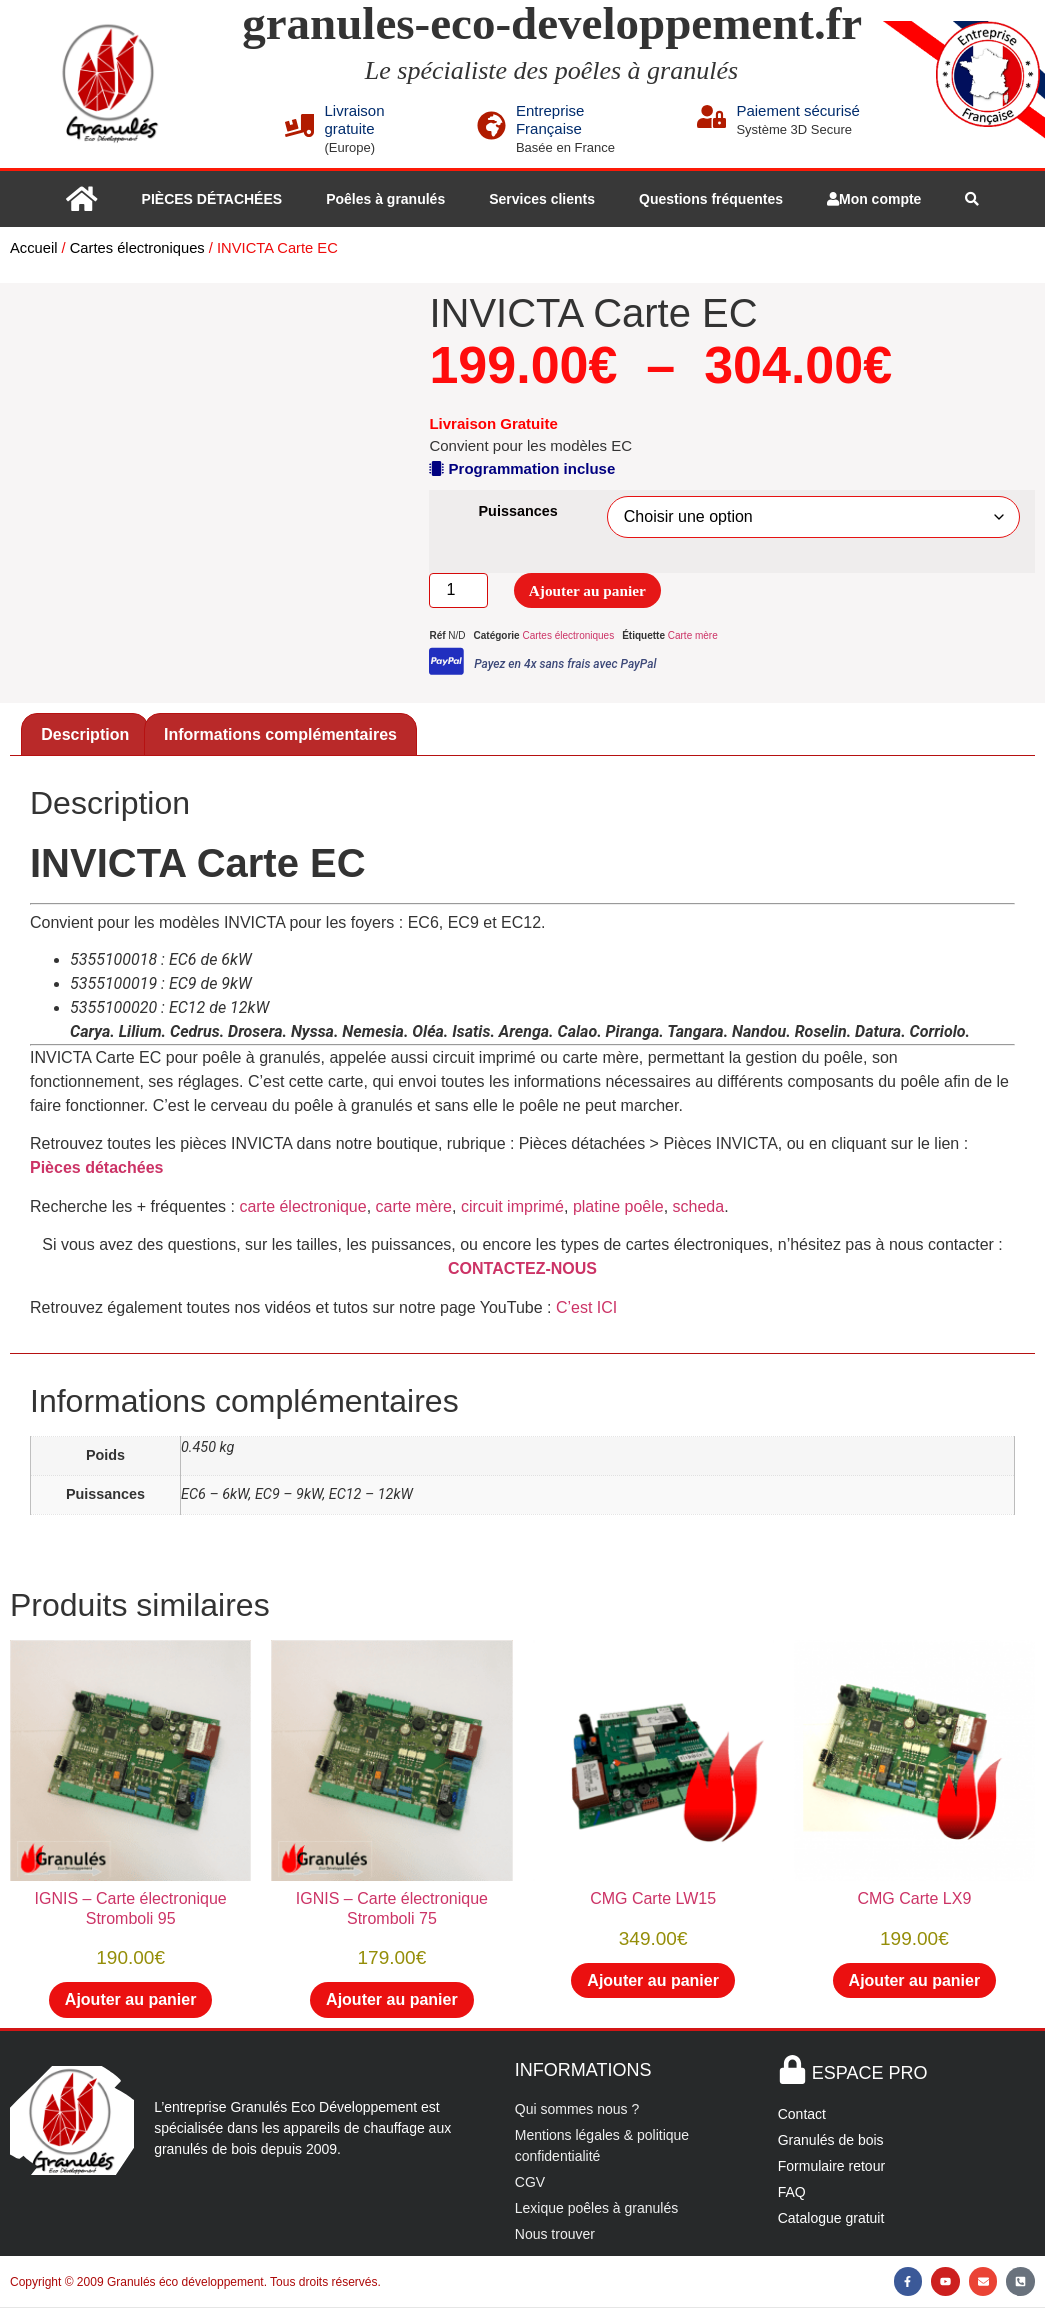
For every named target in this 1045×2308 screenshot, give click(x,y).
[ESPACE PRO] (792, 2070)
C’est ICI (586, 1308)
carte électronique (302, 1207)
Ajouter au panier (591, 590)
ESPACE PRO (870, 2074)
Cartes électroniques (137, 248)
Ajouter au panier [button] (131, 2000)
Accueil (33, 248)
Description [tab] (85, 735)
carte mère (414, 1207)
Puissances (518, 511)
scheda (699, 1207)
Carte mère (693, 636)
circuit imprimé (512, 1207)
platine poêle (618, 1207)
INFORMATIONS (583, 2071)
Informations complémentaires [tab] (280, 735)
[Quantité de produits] (458, 591)
